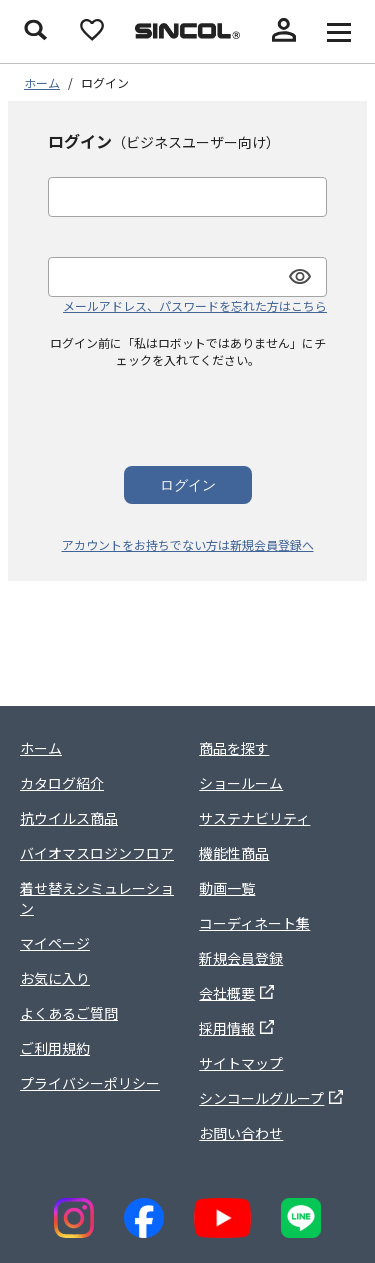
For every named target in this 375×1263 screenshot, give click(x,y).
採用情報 (236, 1028)
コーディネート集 (254, 923)
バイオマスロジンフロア (97, 853)
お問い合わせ (241, 1133)
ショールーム (241, 783)
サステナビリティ (254, 818)
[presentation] (188, 407)
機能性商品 (234, 853)
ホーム (42, 82)
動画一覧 (227, 888)
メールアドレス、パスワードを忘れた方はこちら (195, 305)
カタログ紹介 (62, 783)
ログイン (188, 485)
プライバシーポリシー (90, 1083)
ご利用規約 (55, 1048)
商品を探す (234, 748)
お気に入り (55, 978)
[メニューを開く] (339, 32)
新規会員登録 (241, 958)
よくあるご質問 (69, 1013)
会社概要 (236, 993)
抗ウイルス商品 (69, 818)
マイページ (55, 943)
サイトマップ (241, 1063)
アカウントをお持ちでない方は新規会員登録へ (188, 544)
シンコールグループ (271, 1098)
